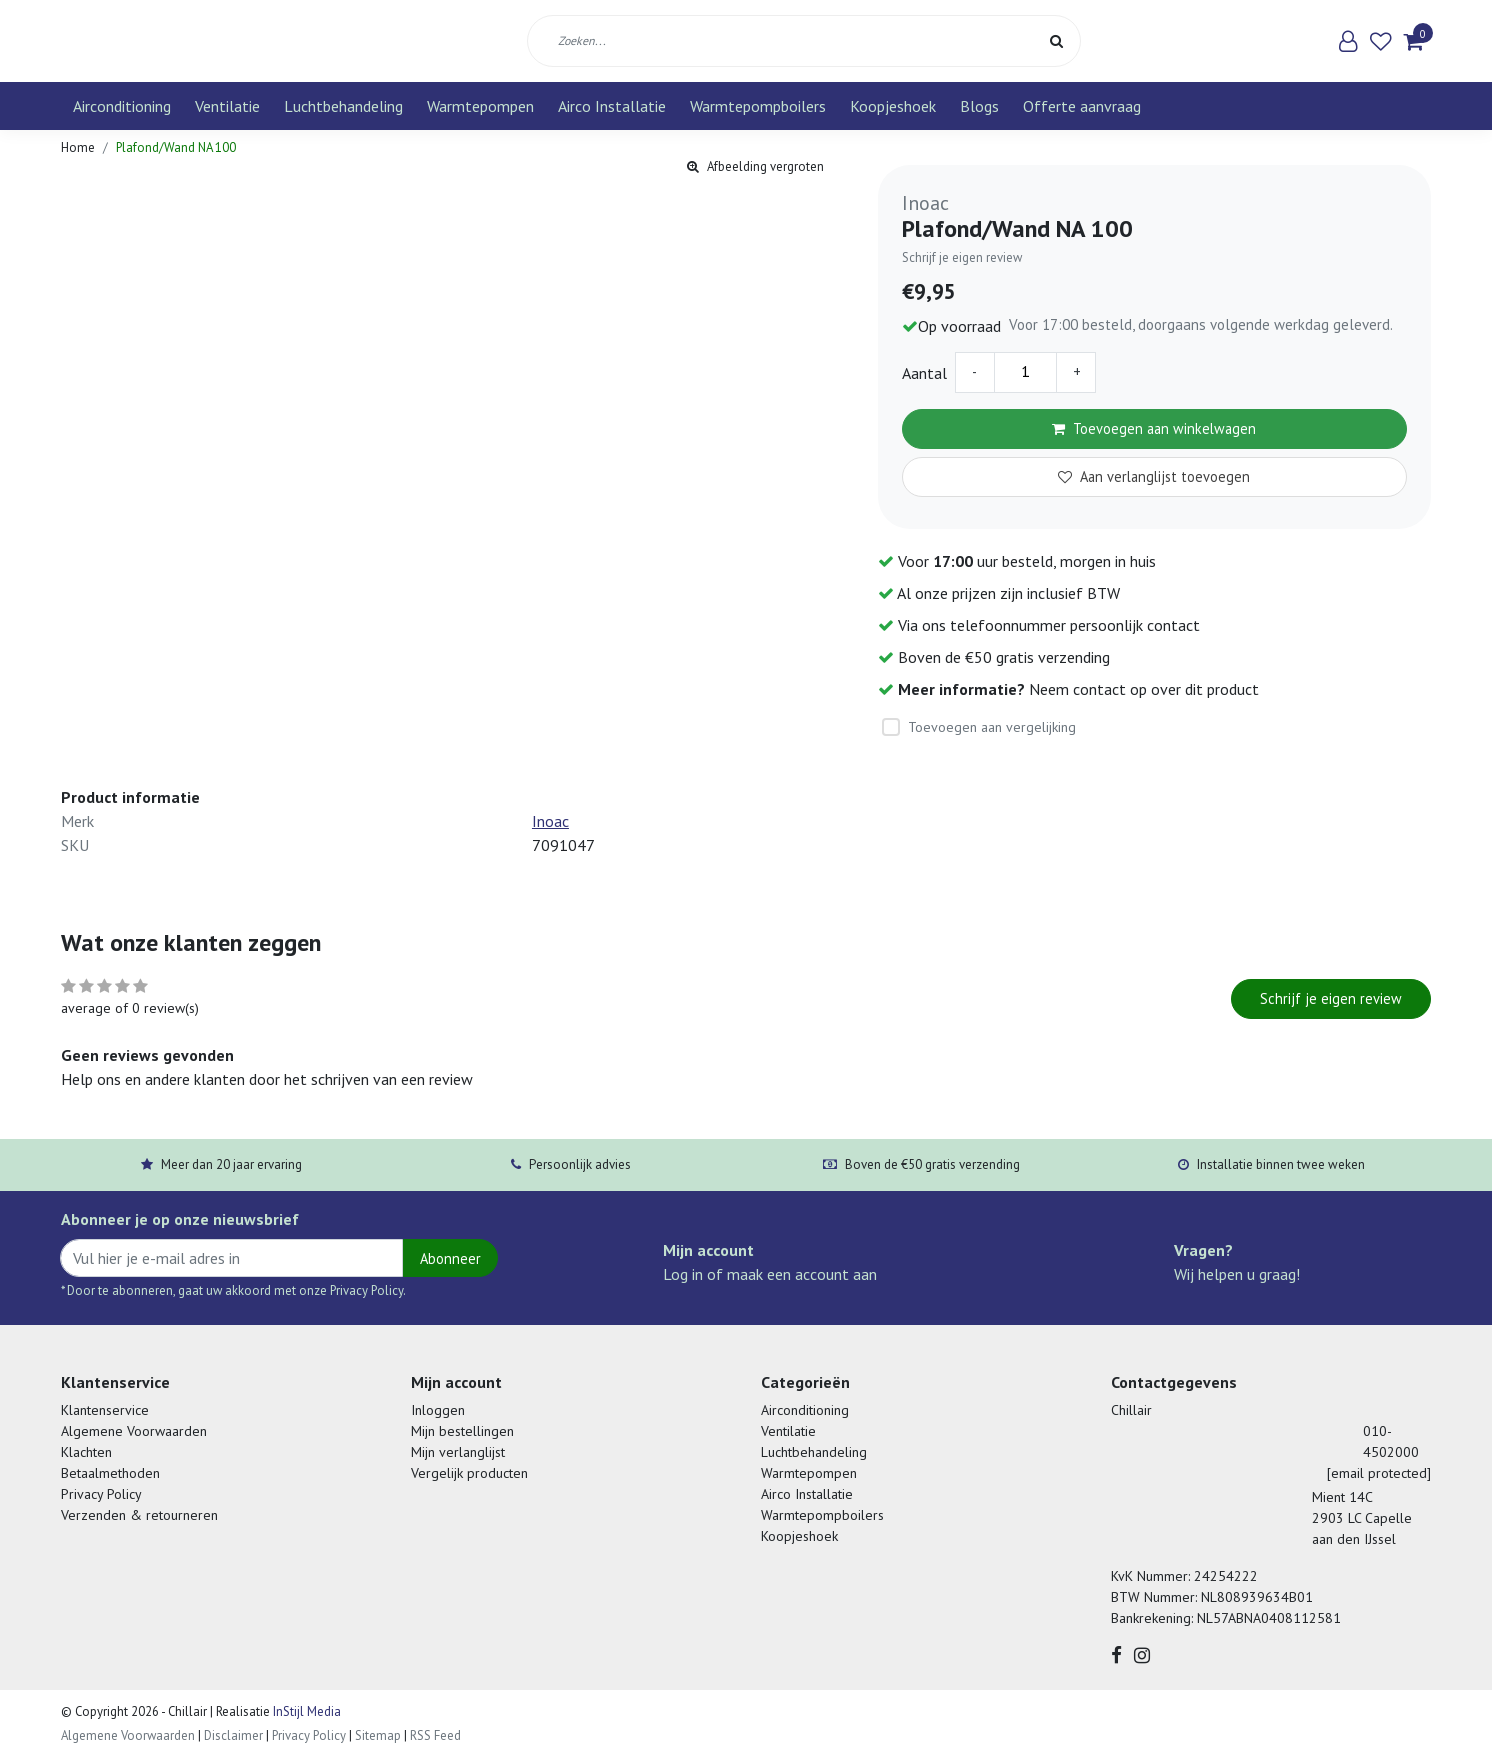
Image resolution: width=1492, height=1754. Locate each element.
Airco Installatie (612, 106)
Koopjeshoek (893, 106)
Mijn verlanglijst (458, 1452)
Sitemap (378, 1735)
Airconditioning (122, 106)
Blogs (979, 106)
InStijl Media (305, 1711)
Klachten (86, 1452)
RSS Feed (435, 1735)
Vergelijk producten (469, 1473)
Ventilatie (227, 106)
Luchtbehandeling (343, 106)
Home (78, 147)
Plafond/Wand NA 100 (176, 147)
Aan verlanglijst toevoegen (1154, 476)
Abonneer (450, 1258)
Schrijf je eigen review (962, 257)
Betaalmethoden (110, 1473)
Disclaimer (233, 1735)
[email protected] (1379, 1473)
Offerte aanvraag (1082, 106)
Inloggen (438, 1410)
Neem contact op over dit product (1144, 689)
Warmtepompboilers (758, 106)
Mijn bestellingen (462, 1431)
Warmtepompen (480, 106)
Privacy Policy (101, 1494)
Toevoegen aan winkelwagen (1154, 428)
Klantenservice (105, 1410)
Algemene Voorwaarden (134, 1431)
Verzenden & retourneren (139, 1515)
